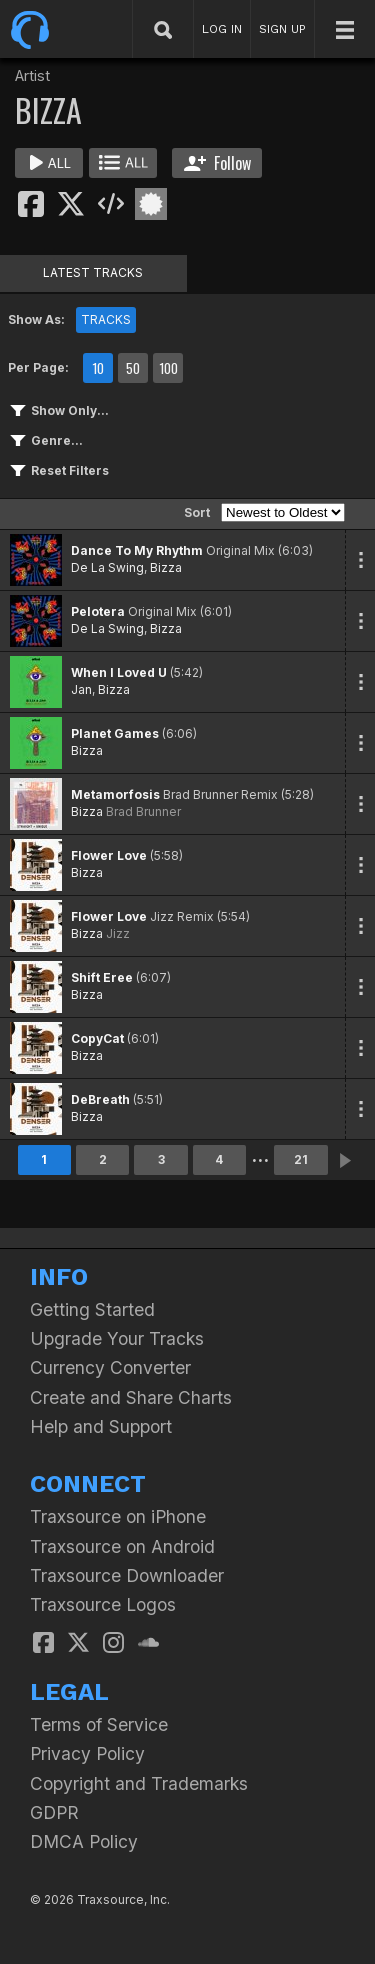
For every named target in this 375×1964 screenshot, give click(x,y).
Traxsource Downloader (127, 1575)
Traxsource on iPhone (118, 1516)
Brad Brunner (143, 811)
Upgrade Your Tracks (117, 1338)
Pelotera (98, 611)
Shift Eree (102, 977)
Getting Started (92, 1309)
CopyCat (97, 1038)
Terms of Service (99, 1724)
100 (168, 368)
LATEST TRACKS (93, 272)
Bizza (166, 567)
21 (301, 1159)
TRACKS (106, 319)
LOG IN (222, 29)
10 (98, 368)
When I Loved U (119, 672)
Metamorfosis (115, 794)
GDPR (54, 1812)
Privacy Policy (87, 1753)
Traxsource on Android (122, 1546)
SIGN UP (282, 29)
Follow (217, 163)
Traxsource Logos (103, 1604)
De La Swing (107, 567)
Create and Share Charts (131, 1397)
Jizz (118, 933)
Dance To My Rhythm (137, 550)
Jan (81, 689)
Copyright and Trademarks (139, 1783)
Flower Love (109, 855)
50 (133, 368)
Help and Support (101, 1426)
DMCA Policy (84, 1841)
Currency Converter (110, 1367)
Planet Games (115, 733)
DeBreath (100, 1099)
